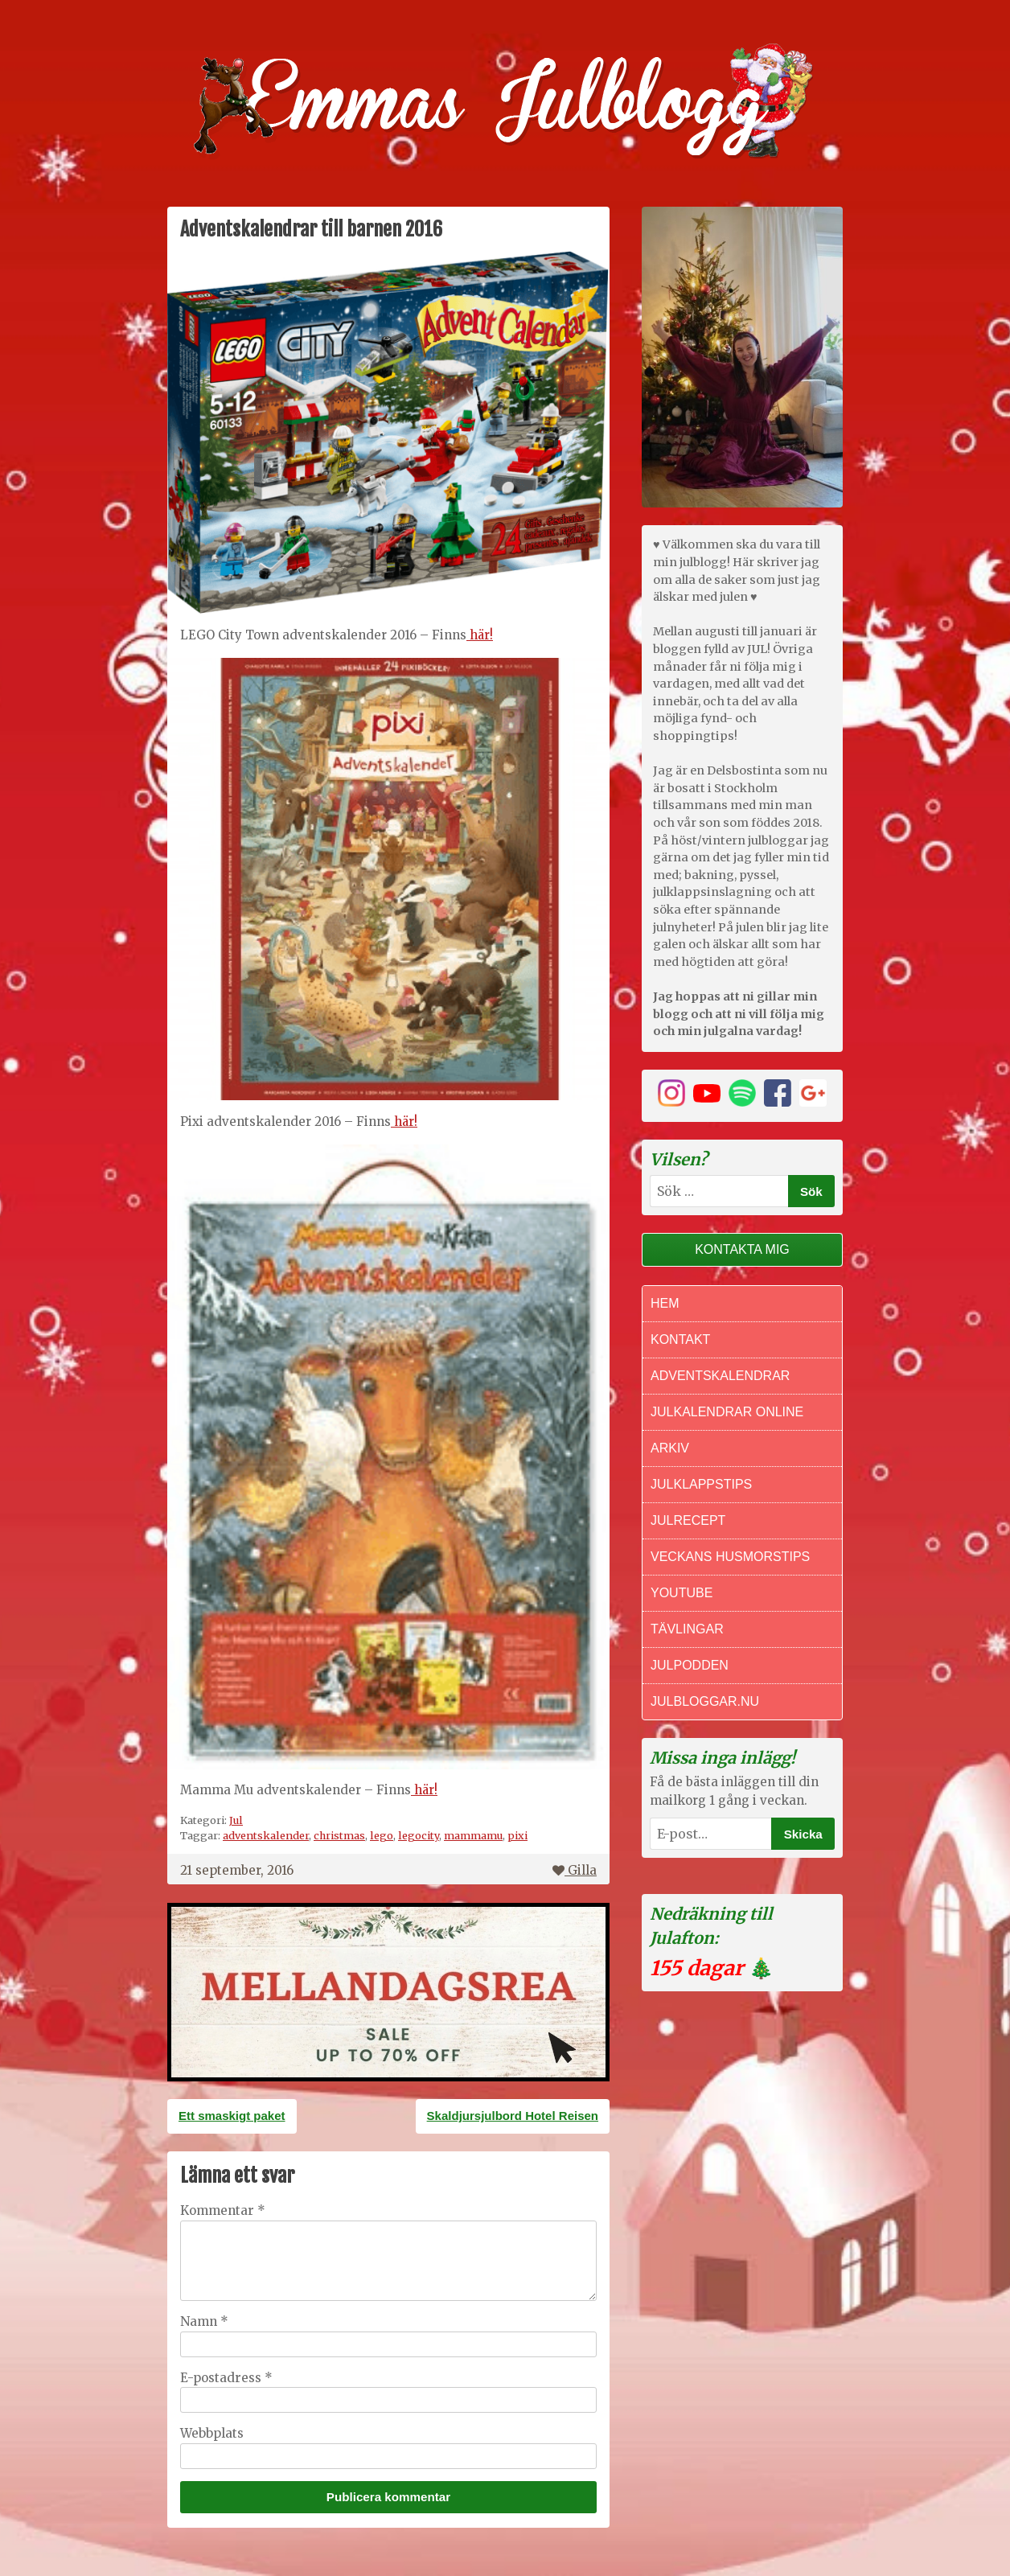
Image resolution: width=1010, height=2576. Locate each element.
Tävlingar (687, 1629)
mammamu (473, 1835)
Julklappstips (701, 1484)
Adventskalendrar (720, 1375)
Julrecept (688, 1520)
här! (479, 635)
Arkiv (670, 1448)
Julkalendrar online (727, 1412)
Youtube (681, 1593)
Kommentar (222, 2210)
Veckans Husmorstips (730, 1556)
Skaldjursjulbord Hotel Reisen (512, 2115)
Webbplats (212, 2433)
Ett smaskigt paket (232, 2115)
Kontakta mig (742, 1249)
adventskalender (266, 1835)
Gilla (574, 1870)
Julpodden (690, 1665)
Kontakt (680, 1339)
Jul (236, 1820)
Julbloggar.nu (705, 1701)
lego (381, 1835)
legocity (418, 1835)
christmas (339, 1835)
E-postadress (226, 2377)
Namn (204, 2321)
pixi (517, 1835)
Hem (665, 1303)
